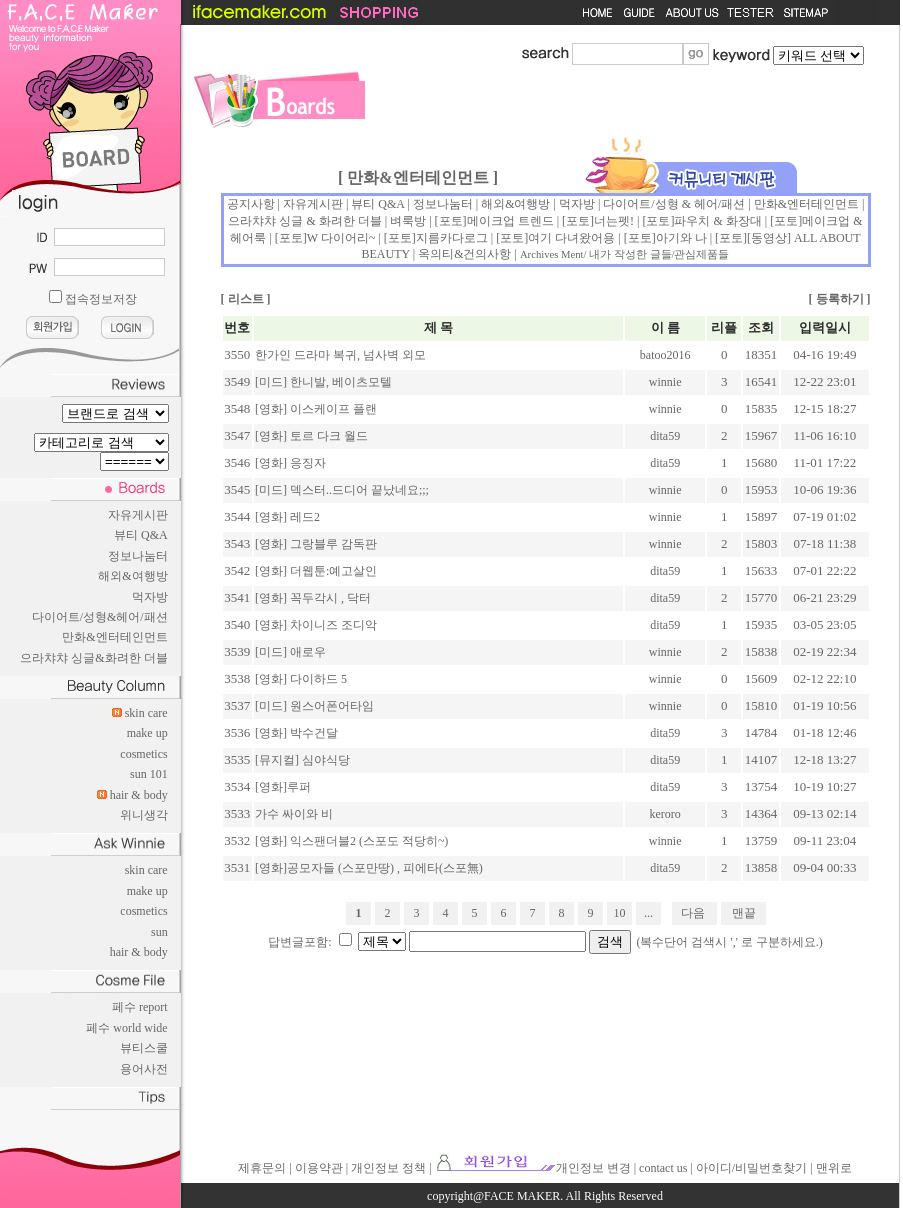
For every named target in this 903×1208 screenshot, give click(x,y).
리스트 (246, 299)
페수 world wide (126, 1028)
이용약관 (319, 1168)
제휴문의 (262, 1168)
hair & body (139, 795)
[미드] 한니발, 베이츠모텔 (323, 382)
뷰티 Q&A (141, 535)
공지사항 (251, 204)
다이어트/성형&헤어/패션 (100, 617)
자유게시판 (138, 515)
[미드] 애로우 (290, 652)
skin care (146, 713)
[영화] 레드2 (287, 517)
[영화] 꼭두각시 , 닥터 (313, 598)
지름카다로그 (452, 238)
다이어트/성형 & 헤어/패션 (674, 204)
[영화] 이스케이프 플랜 (316, 409)
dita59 (665, 436)
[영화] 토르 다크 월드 (311, 436)
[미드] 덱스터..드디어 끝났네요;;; (342, 490)
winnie (665, 382)
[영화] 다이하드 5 (301, 679)
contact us (663, 1168)
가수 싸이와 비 (294, 814)
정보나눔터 (138, 556)
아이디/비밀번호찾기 (751, 1168)
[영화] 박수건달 (296, 733)
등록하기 (840, 299)
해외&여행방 (132, 576)
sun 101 (149, 774)
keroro (665, 814)
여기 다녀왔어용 (571, 238)
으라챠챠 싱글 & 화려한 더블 (304, 221)
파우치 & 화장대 (717, 221)
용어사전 (144, 1069)
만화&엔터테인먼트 (114, 637)
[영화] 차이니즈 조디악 (316, 625)
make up (147, 733)
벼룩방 (408, 221)
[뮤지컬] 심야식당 (302, 760)
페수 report (140, 1007)
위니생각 (144, 815)
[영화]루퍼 (283, 787)
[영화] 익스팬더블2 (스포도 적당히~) (351, 841)
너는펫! (614, 221)
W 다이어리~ (341, 238)
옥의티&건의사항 (464, 254)
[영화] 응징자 (290, 463)
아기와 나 (681, 238)
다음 (693, 913)
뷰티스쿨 (144, 1048)
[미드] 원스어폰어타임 (314, 706)
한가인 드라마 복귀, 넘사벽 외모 (340, 355)
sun (159, 932)
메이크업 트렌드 (510, 221)
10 (620, 913)
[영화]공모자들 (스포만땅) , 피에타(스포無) (369, 868)
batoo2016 (665, 355)
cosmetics (143, 754)
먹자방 (150, 597)
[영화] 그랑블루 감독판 (316, 544)
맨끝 (744, 913)
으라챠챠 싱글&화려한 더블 (93, 658)
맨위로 (834, 1168)
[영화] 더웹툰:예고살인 (316, 571)
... (648, 913)
